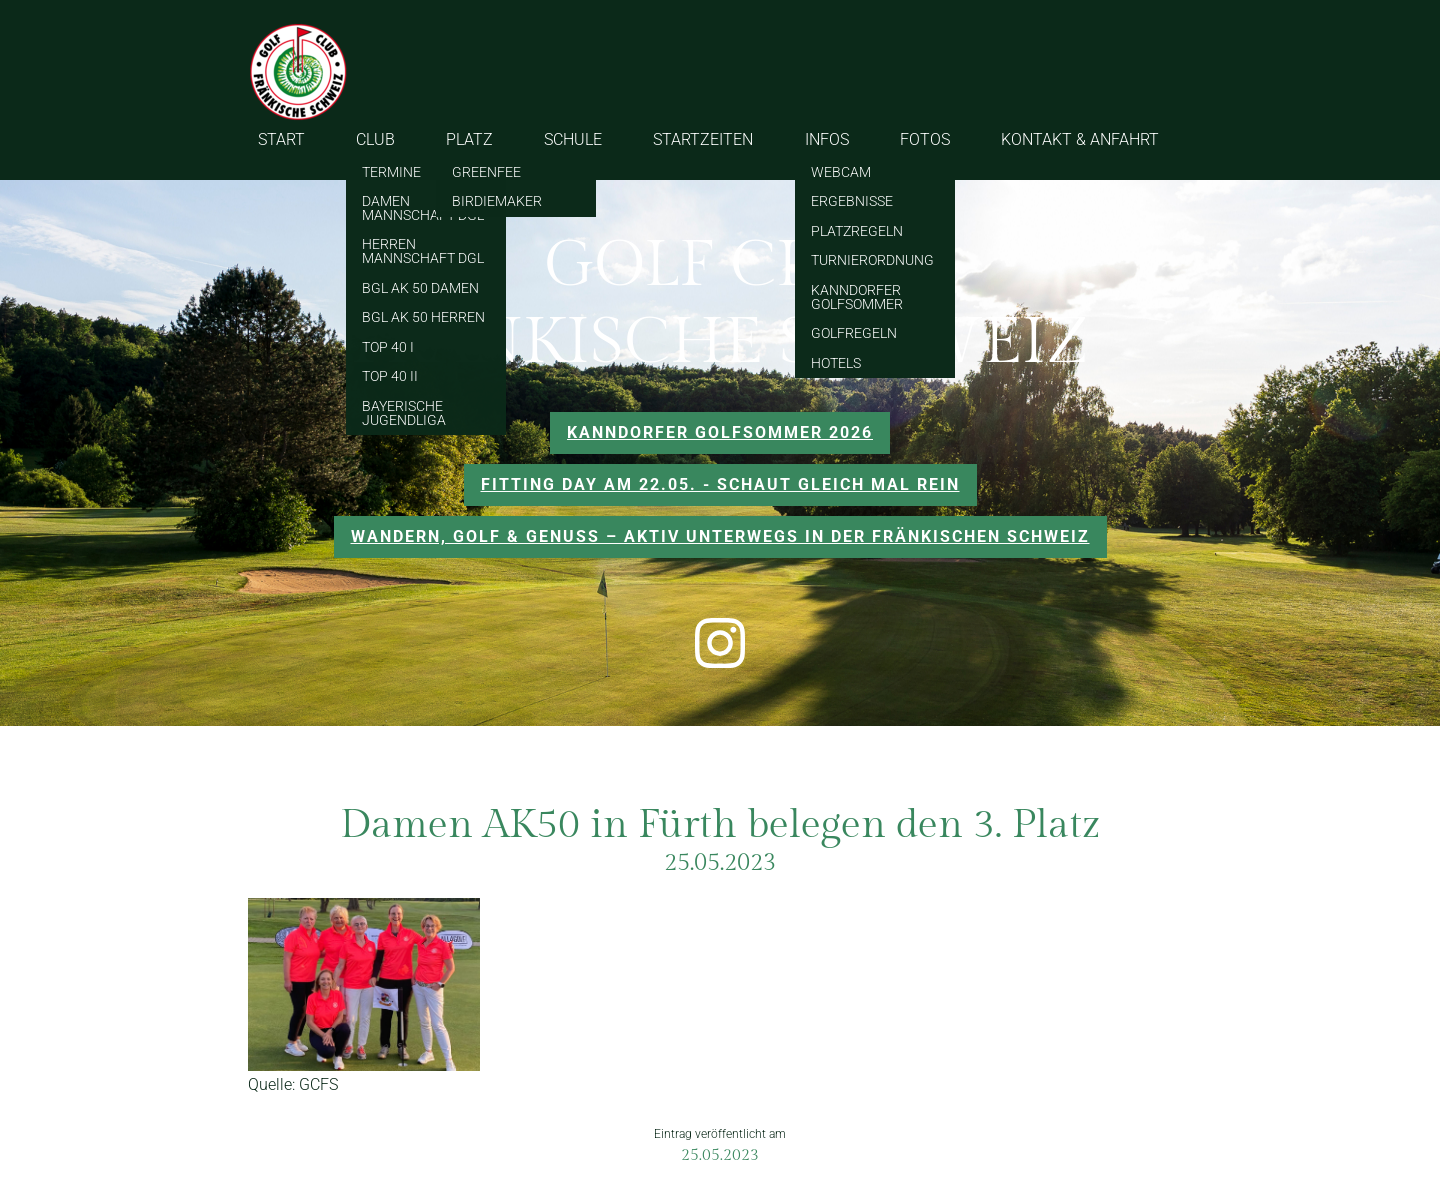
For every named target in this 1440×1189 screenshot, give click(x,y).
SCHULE (573, 139)
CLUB (375, 139)
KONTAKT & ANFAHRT (1080, 139)
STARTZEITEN (703, 139)
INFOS (827, 139)
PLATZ (469, 139)
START (281, 139)
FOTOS (925, 139)
